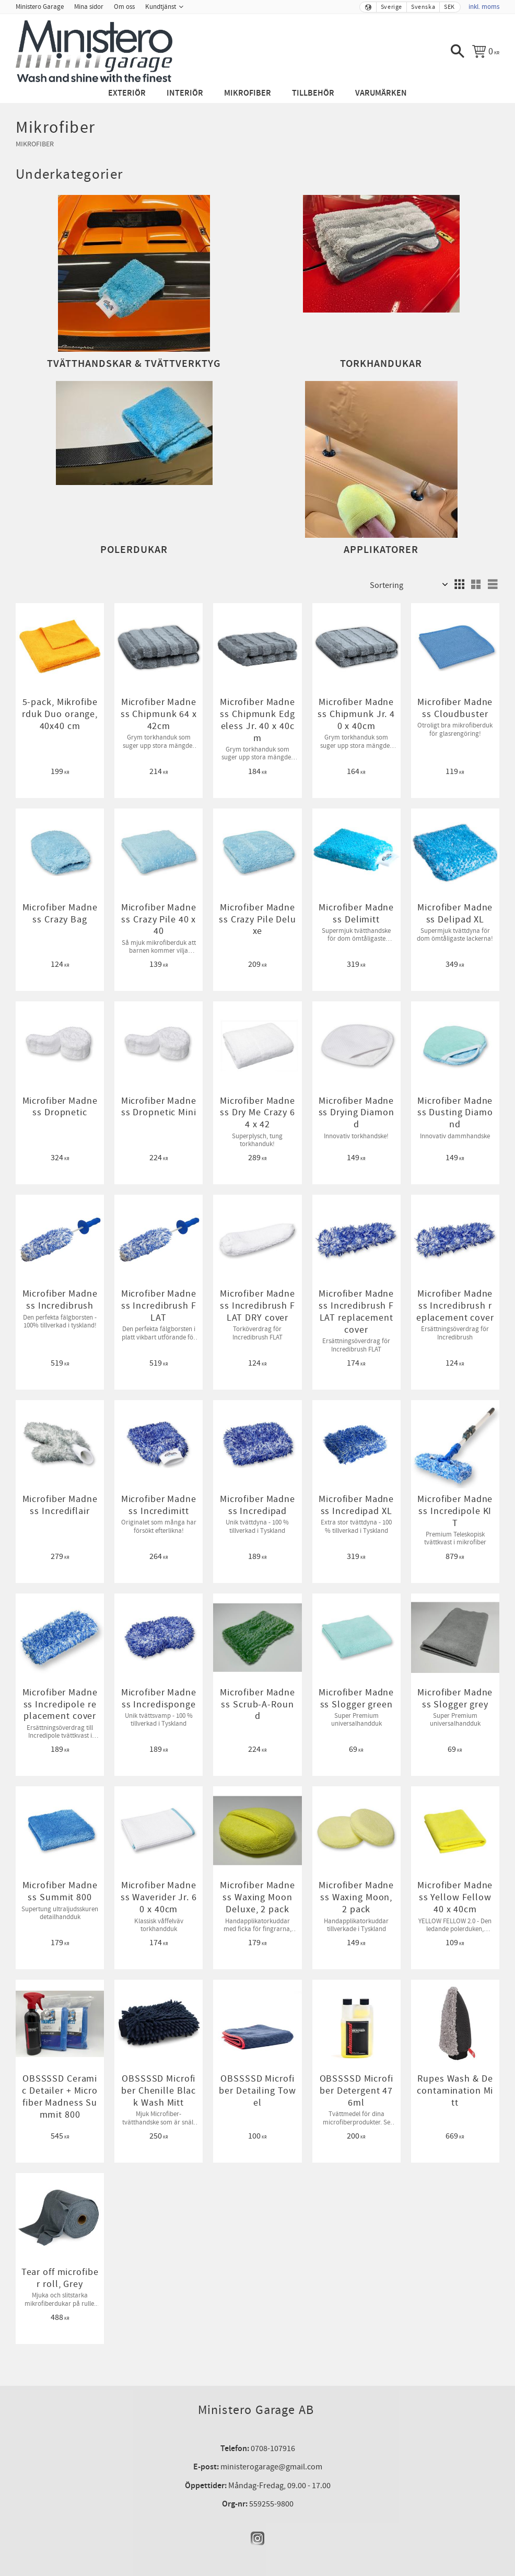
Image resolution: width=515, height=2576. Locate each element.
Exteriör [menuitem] (127, 93)
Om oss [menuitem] (124, 7)
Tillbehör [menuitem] (313, 93)
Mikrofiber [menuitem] (247, 93)
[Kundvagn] (485, 51)
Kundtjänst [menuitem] (160, 7)
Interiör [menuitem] (185, 93)
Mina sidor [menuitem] (88, 7)
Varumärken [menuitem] (381, 93)
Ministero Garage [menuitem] (40, 7)
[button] (457, 51)
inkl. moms (484, 7)
